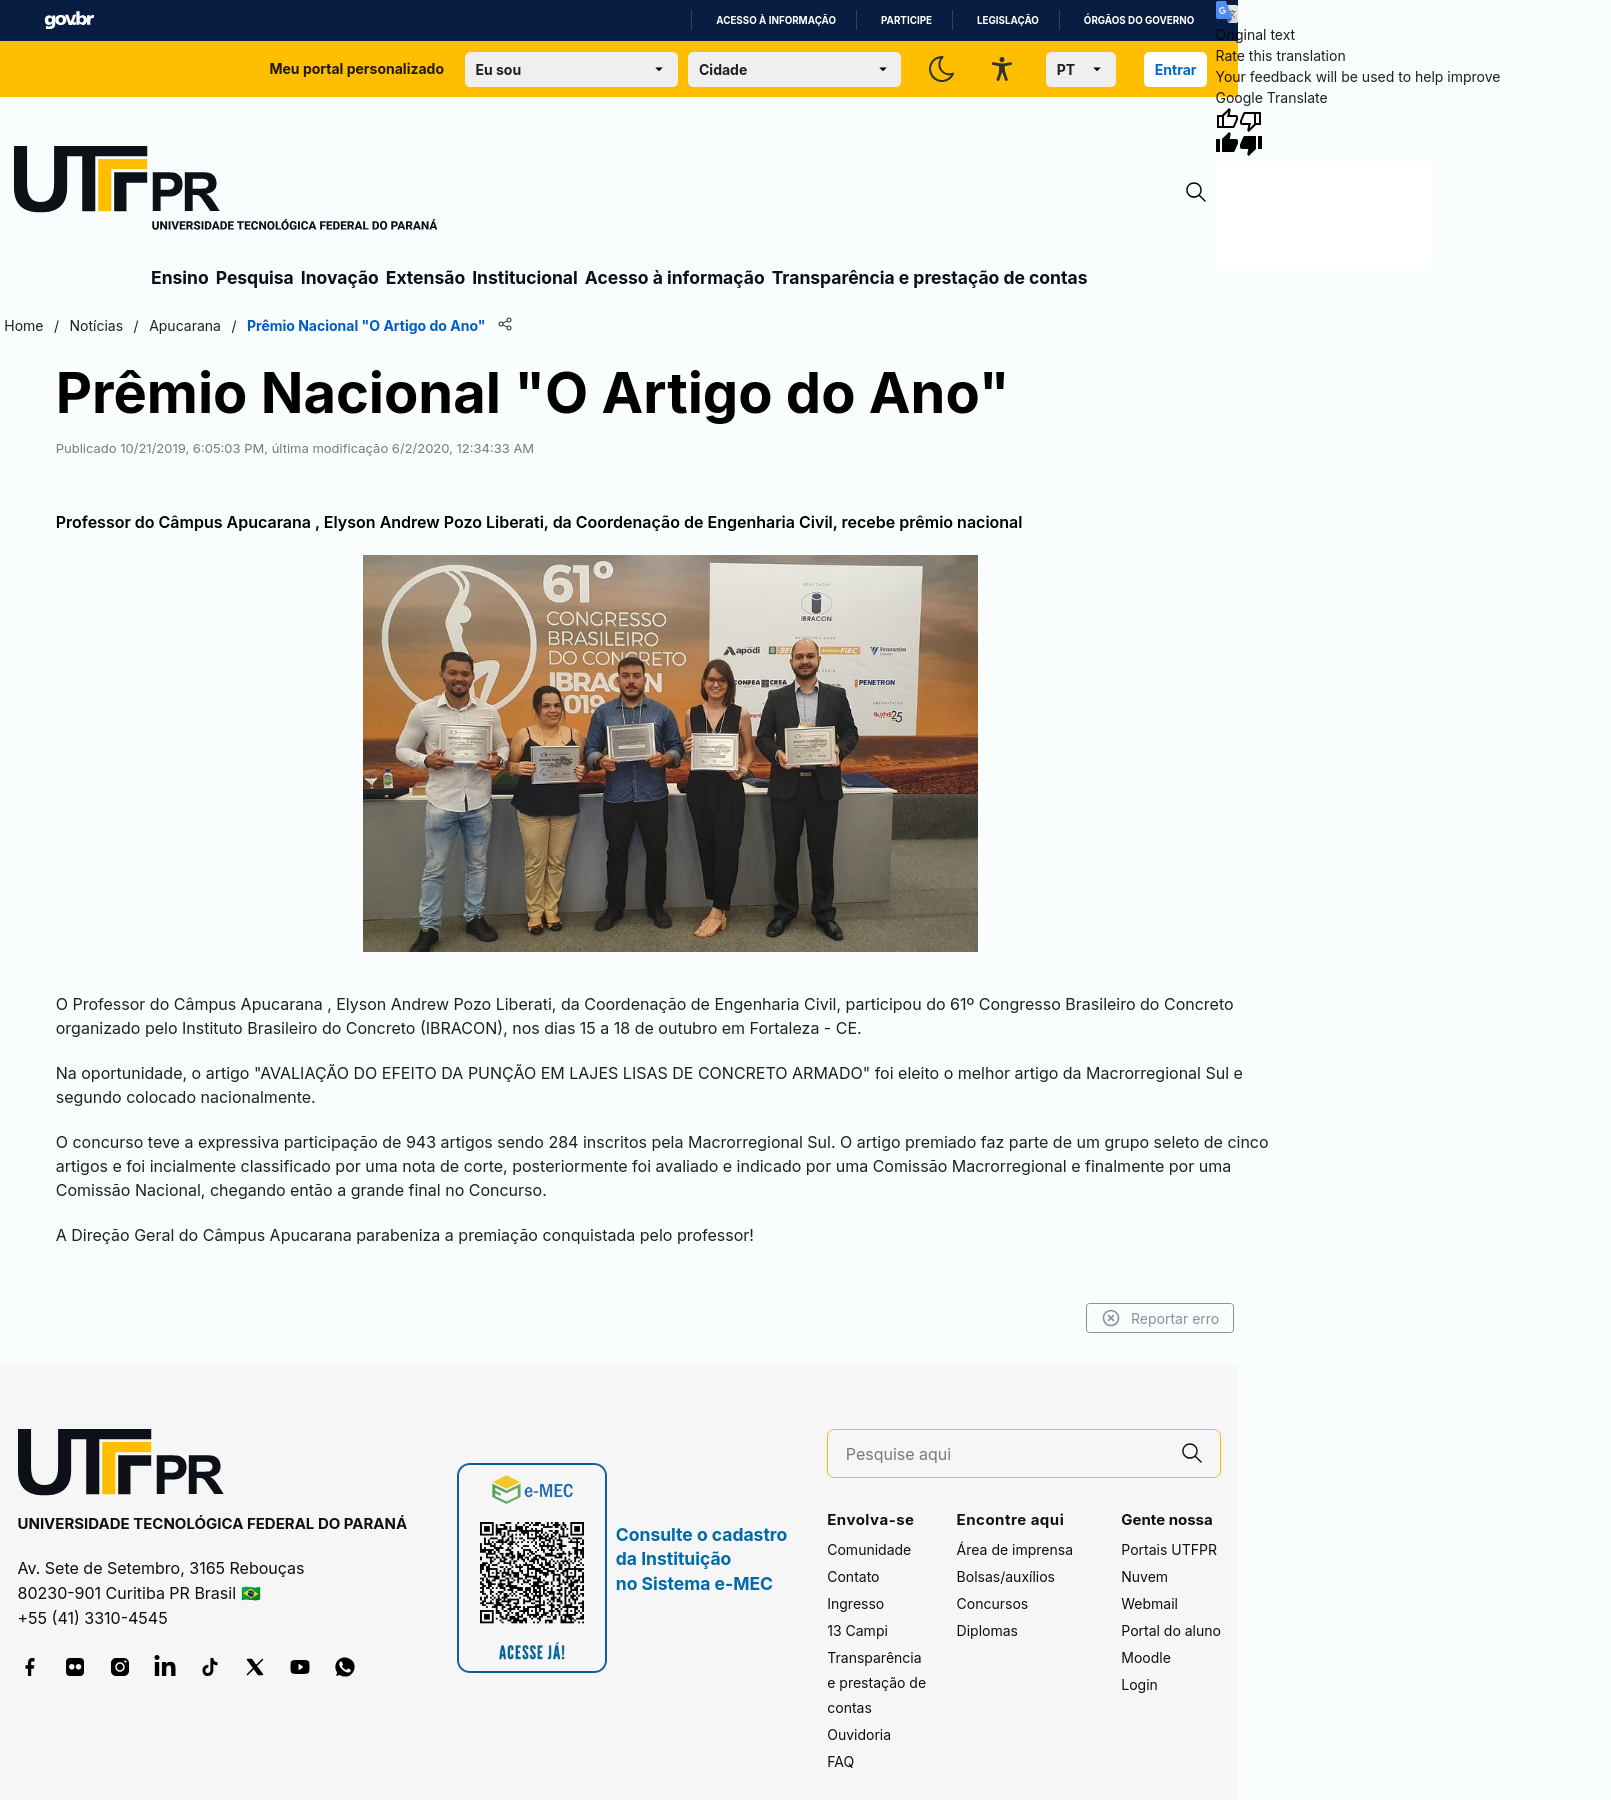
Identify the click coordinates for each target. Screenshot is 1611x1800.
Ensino (180, 277)
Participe (906, 20)
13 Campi (857, 1630)
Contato (853, 1576)
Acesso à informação (776, 20)
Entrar (1176, 69)
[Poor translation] (1251, 132)
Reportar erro (1160, 1318)
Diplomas (987, 1630)
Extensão (425, 277)
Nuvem (1144, 1576)
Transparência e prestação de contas (930, 277)
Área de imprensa (1015, 1549)
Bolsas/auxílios (1006, 1576)
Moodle (1146, 1657)
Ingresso (855, 1603)
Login (1139, 1684)
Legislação (1008, 20)
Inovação (340, 277)
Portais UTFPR (1169, 1549)
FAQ (840, 1761)
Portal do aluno (1171, 1630)
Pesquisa (255, 277)
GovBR (69, 20)
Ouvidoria (859, 1734)
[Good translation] (1227, 132)
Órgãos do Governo (1139, 20)
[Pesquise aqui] (1005, 1454)
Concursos (993, 1603)
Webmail (1149, 1603)
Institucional (525, 277)
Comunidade (869, 1549)
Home (23, 325)
